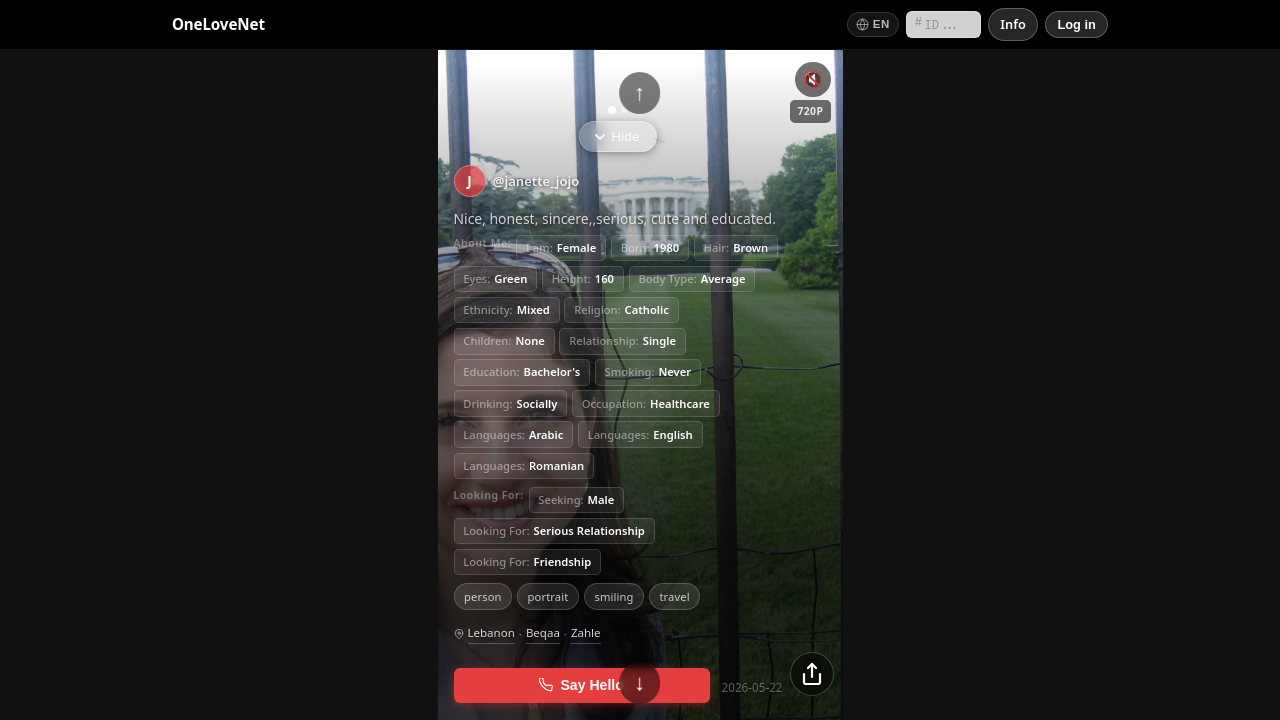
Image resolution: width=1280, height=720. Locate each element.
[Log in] (1076, 24)
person (483, 595)
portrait (548, 595)
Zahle (586, 632)
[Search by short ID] (943, 24)
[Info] (1013, 24)
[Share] (812, 674)
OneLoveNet (218, 24)
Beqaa (543, 632)
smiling (613, 595)
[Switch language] (873, 24)
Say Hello (581, 685)
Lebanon (491, 632)
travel (674, 595)
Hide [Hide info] (617, 136)
